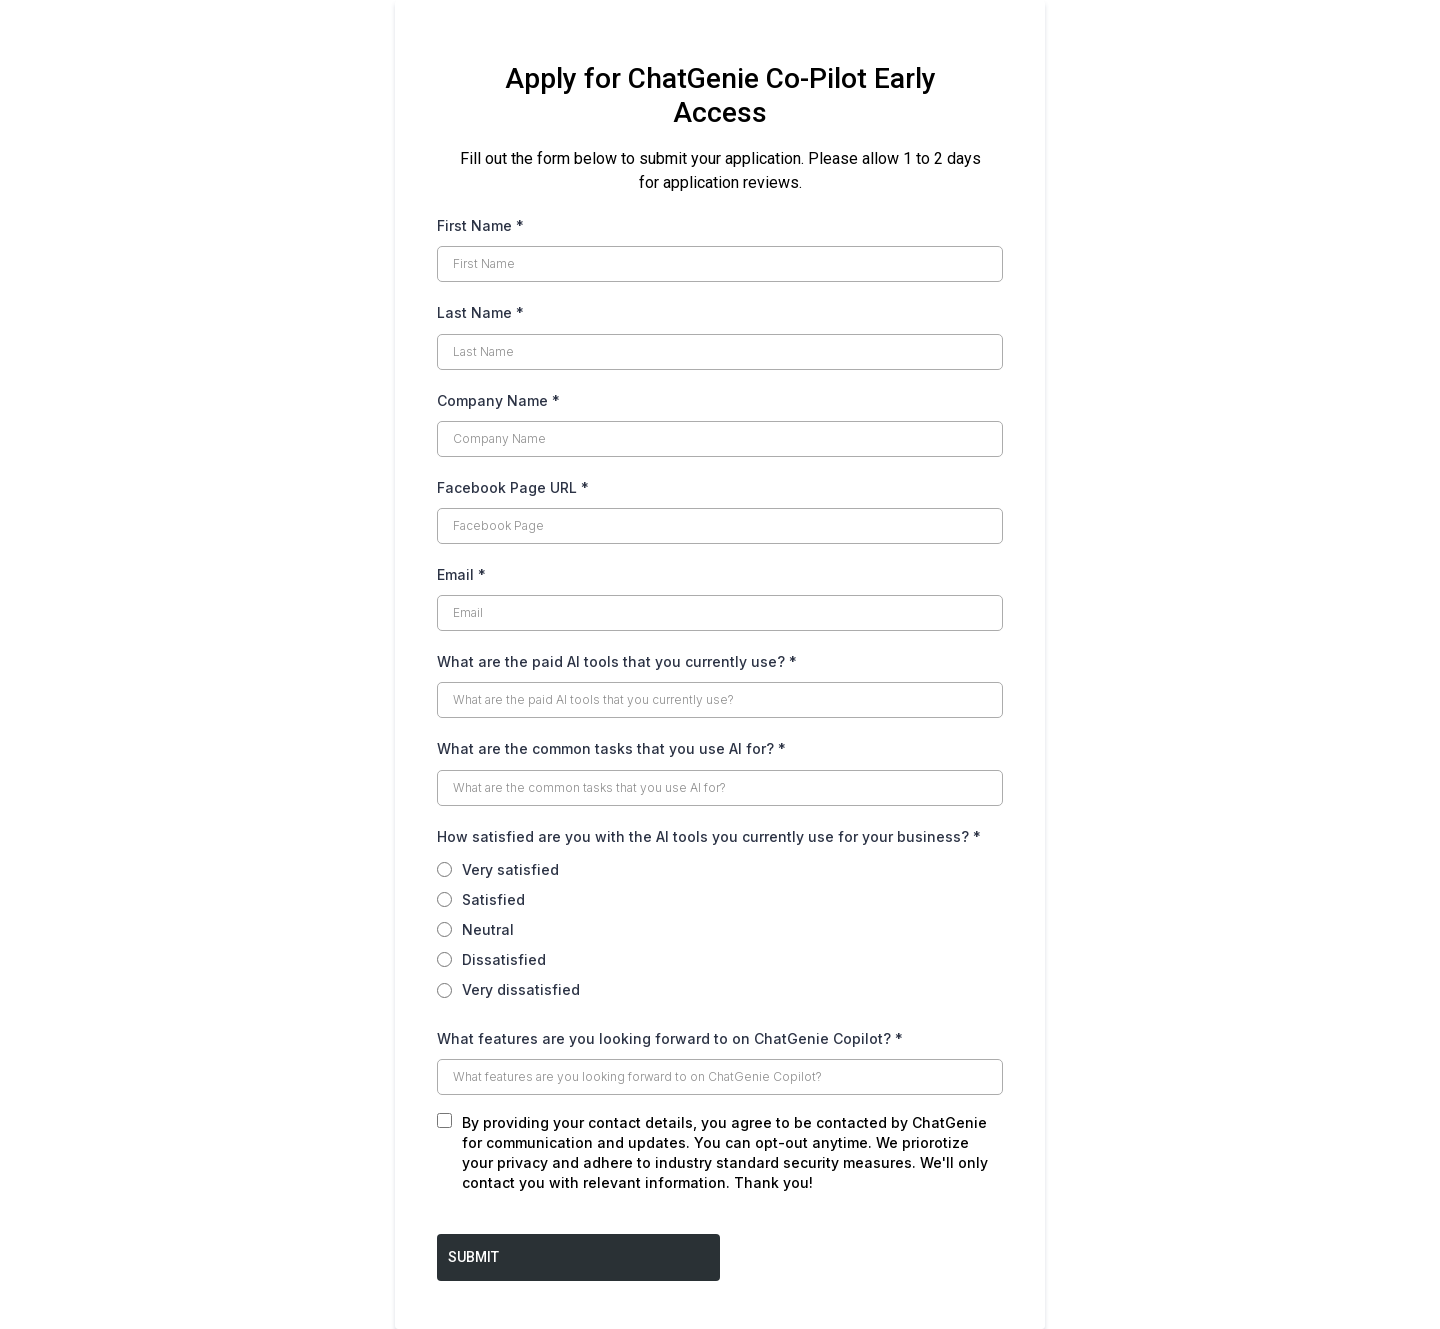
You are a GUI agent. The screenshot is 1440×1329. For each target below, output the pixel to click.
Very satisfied (510, 869)
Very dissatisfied (521, 989)
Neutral (488, 929)
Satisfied (493, 899)
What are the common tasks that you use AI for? (611, 748)
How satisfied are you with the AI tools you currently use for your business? (709, 836)
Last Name (480, 312)
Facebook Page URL (513, 487)
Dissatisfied (504, 959)
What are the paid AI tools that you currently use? (617, 661)
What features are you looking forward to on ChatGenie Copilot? (670, 1038)
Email (461, 574)
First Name (480, 225)
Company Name (498, 400)
